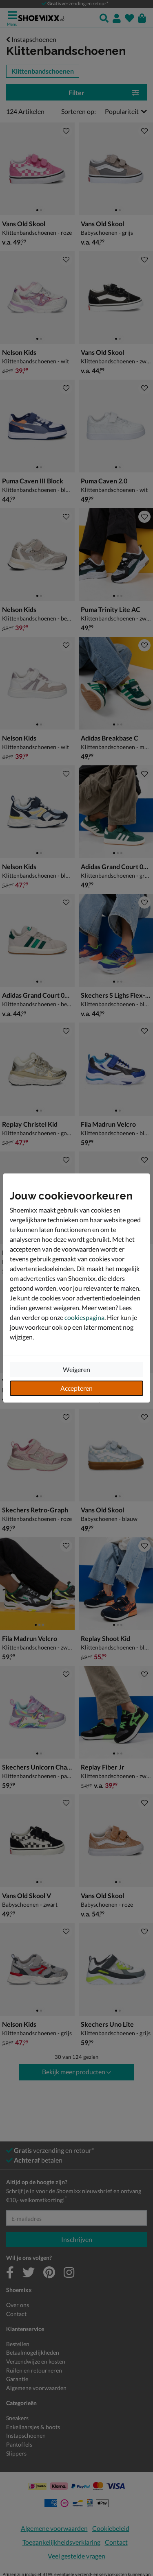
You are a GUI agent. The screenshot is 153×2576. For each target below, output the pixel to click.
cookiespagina (84, 1317)
